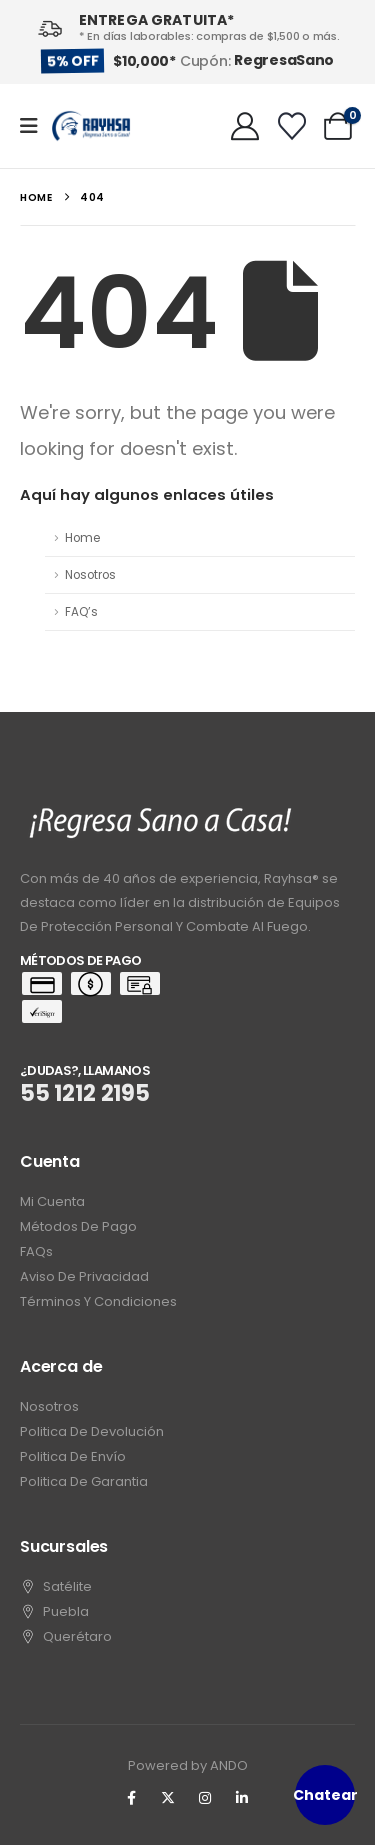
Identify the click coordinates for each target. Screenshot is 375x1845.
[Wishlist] (292, 126)
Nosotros (90, 575)
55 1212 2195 (85, 1093)
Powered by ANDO (188, 1765)
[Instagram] (205, 1798)
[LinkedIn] (242, 1798)
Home (82, 538)
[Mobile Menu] (35, 126)
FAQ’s (81, 612)
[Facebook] (131, 1798)
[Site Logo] (91, 126)
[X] (168, 1798)
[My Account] (245, 126)
